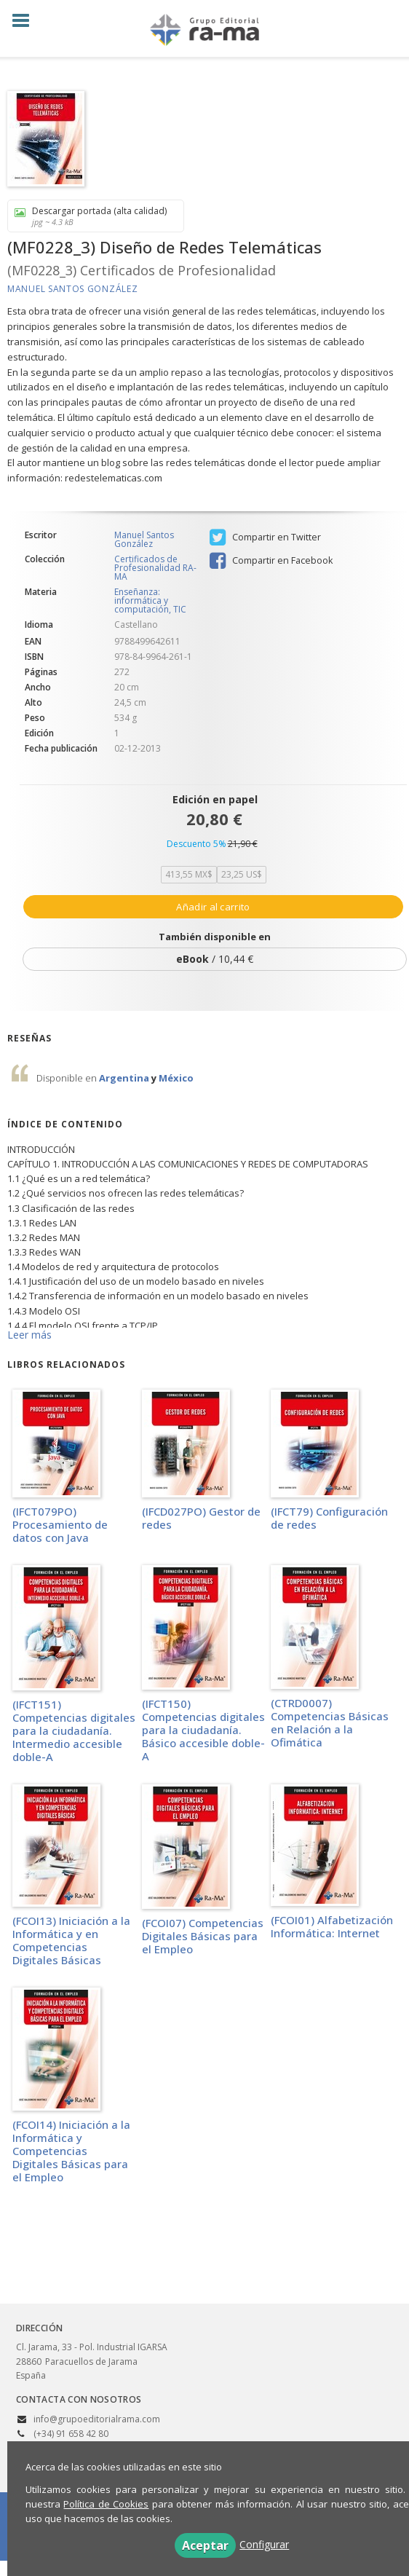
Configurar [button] (264, 2544)
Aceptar (205, 2545)
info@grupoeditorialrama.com (96, 2419)
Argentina (125, 1077)
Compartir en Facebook (271, 560)
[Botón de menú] (26, 21)
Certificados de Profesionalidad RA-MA (155, 568)
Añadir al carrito (213, 906)
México (176, 1077)
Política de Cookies (105, 2503)
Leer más (29, 1335)
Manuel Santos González (72, 289)
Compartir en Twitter (265, 537)
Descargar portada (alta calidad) (91, 216)
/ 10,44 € (214, 959)
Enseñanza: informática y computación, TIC (150, 600)
